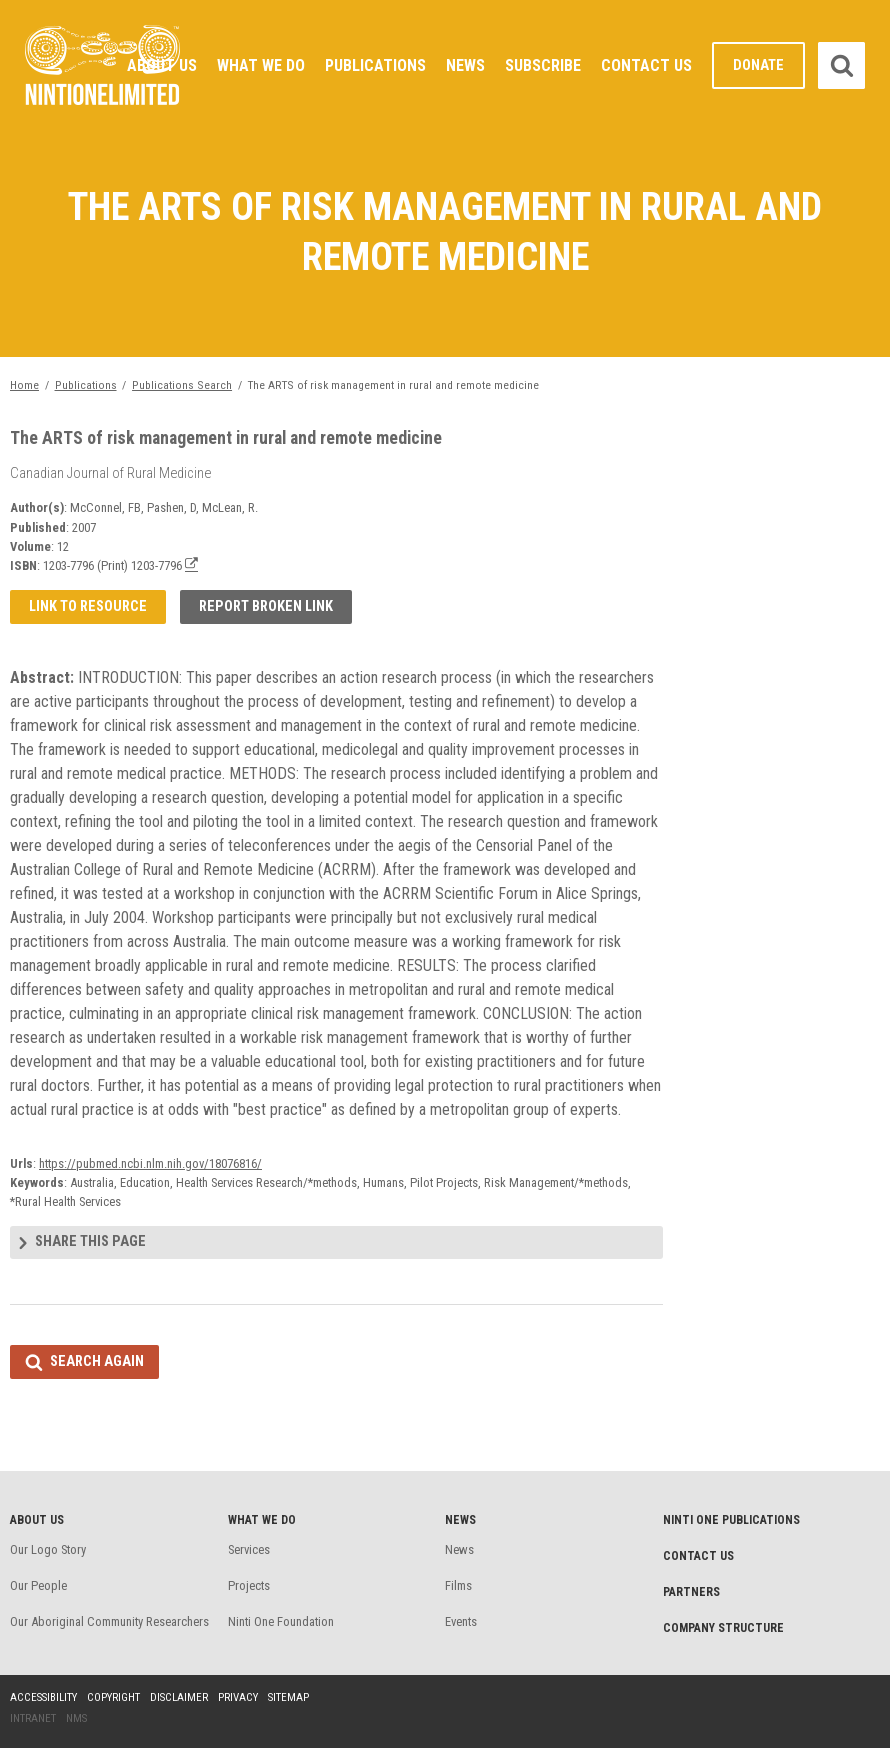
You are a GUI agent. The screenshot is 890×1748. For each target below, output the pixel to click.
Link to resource (88, 606)
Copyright (113, 1697)
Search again (97, 1361)
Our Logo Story (48, 1549)
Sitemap (288, 1697)
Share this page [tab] (90, 1241)
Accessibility (43, 1697)
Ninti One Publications (731, 1520)
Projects (249, 1585)
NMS (76, 1718)
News (465, 65)
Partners (691, 1592)
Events (461, 1621)
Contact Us (646, 65)
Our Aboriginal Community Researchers (109, 1621)
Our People (38, 1585)
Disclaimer (179, 1697)
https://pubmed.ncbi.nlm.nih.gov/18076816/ (150, 1163)
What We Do (261, 65)
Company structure (723, 1628)
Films (458, 1585)
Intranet (33, 1718)
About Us (162, 65)
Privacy (238, 1697)
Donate (758, 65)
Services (249, 1549)
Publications (375, 65)
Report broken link (266, 606)
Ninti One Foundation (281, 1621)
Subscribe (543, 65)
